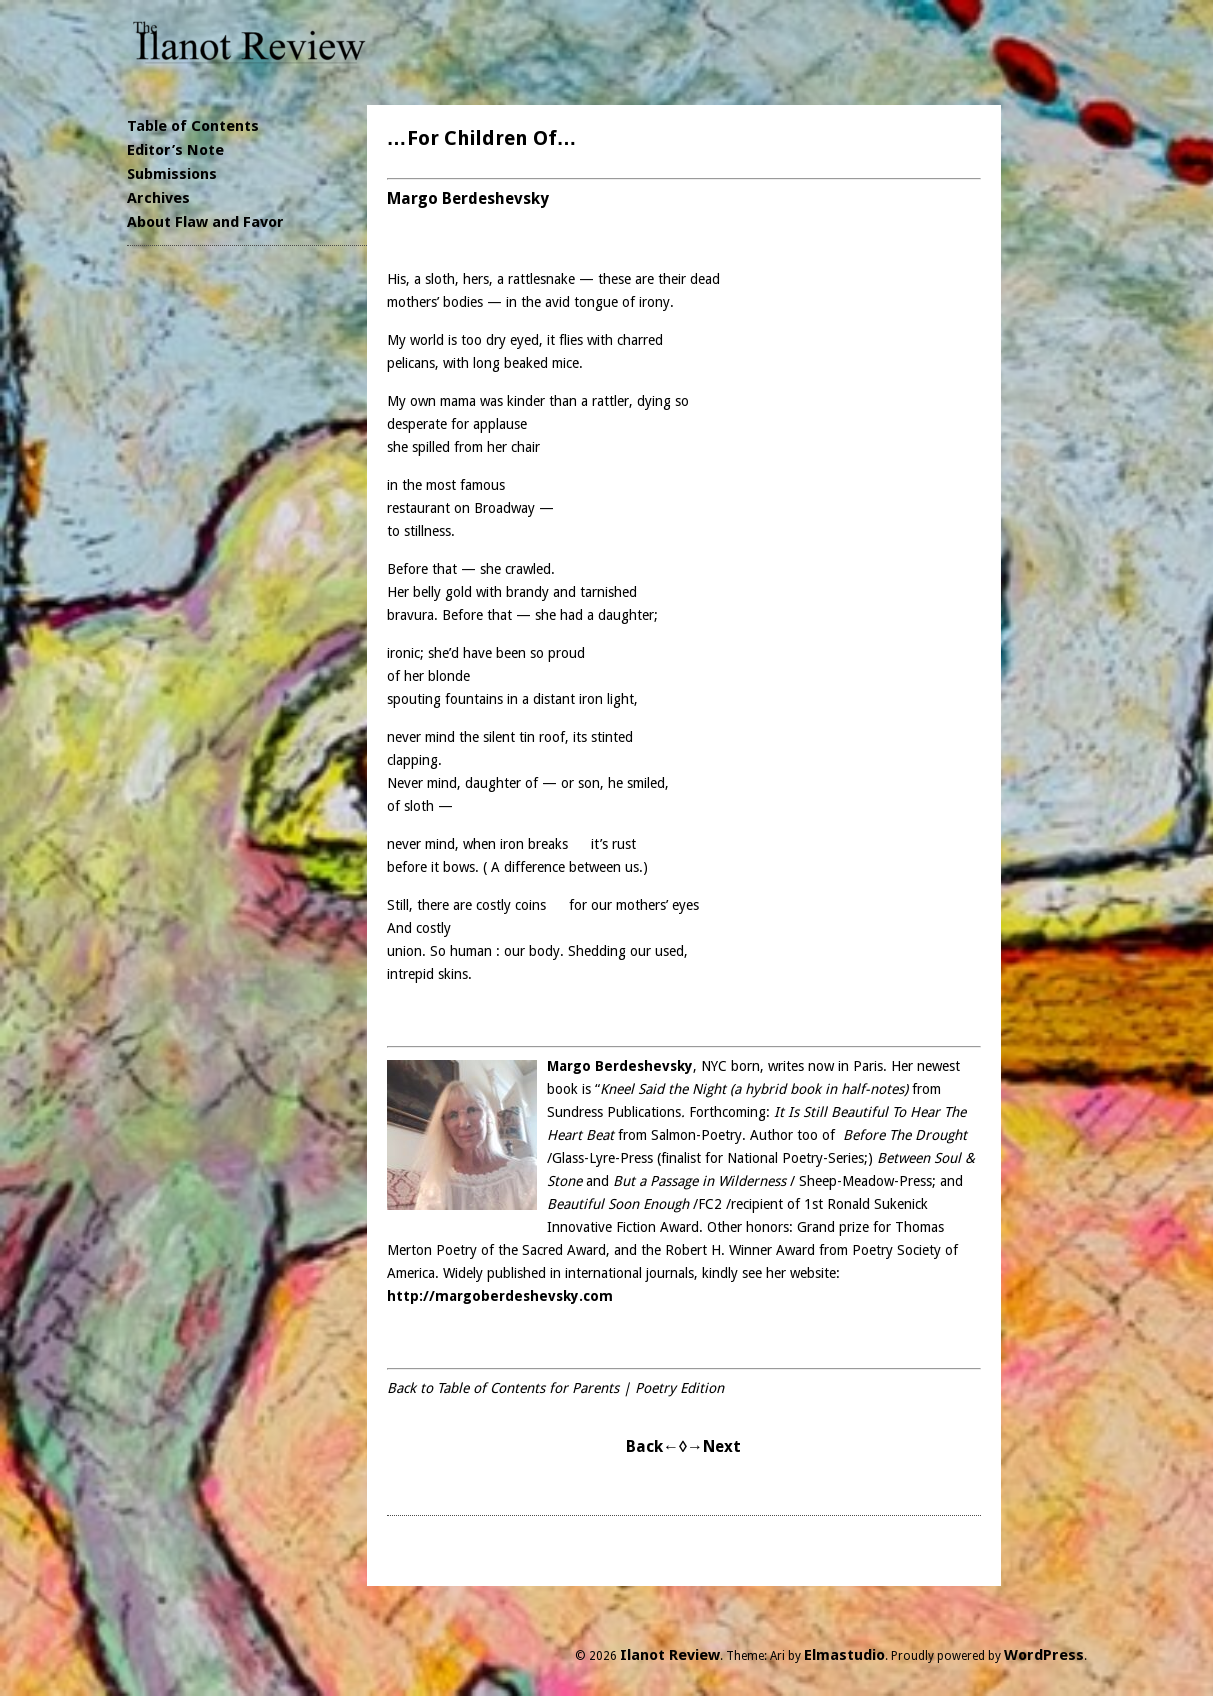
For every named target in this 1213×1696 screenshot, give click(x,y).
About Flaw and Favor (205, 222)
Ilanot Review (670, 1655)
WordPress (1044, 1655)
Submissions (172, 174)
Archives (158, 198)
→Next (714, 1446)
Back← (652, 1446)
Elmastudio (844, 1655)
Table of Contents (193, 126)
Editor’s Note (175, 150)
